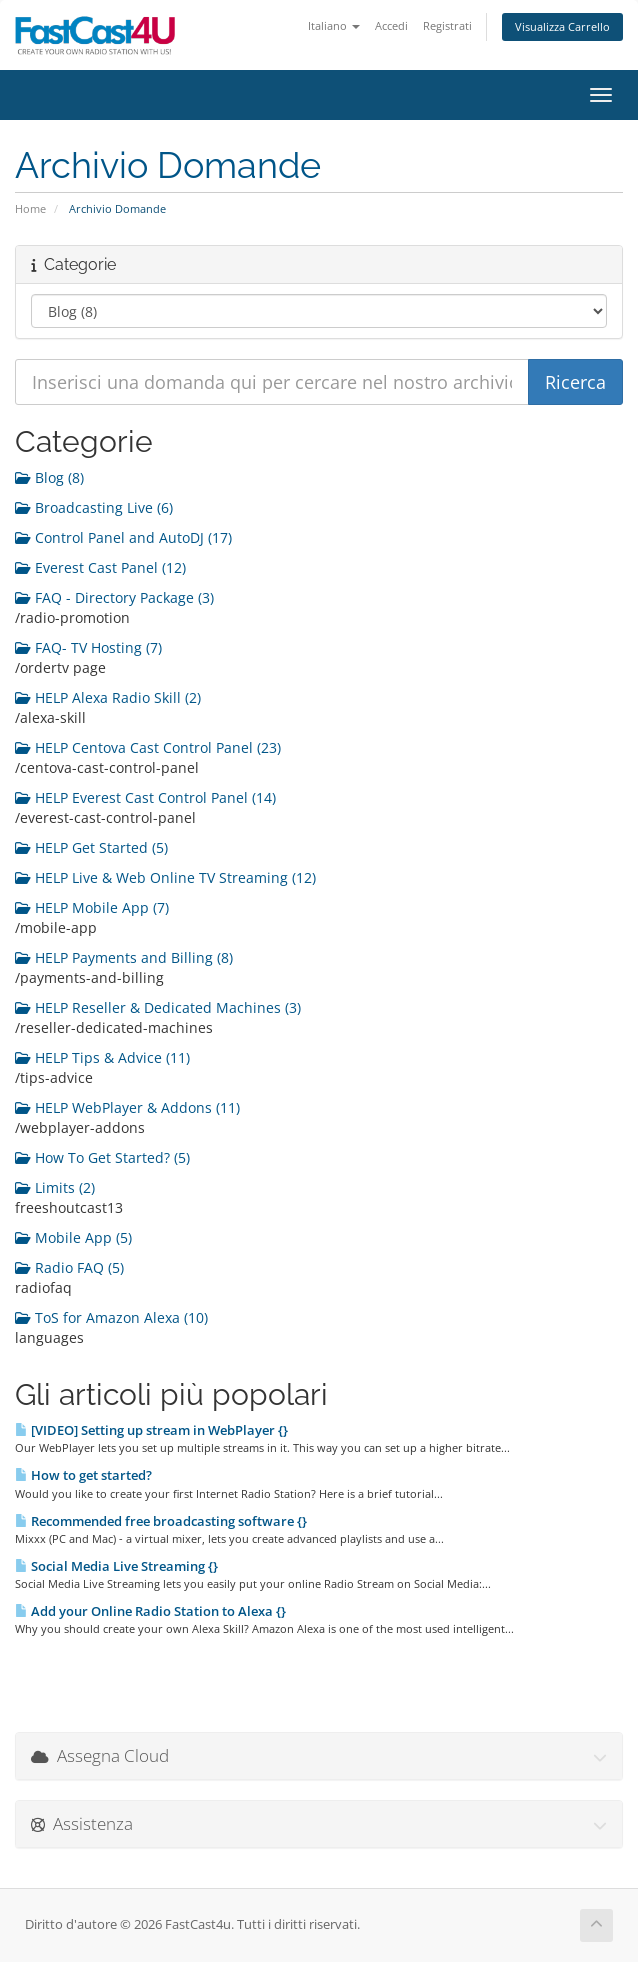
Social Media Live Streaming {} (116, 1566)
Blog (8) (49, 477)
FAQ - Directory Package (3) (114, 597)
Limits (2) (55, 1187)
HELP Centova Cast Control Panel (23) (148, 747)
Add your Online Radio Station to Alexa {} (150, 1611)
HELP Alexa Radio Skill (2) (108, 697)
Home (30, 208)
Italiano (334, 25)
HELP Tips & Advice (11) (102, 1057)
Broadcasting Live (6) (94, 507)
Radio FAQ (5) (69, 1267)
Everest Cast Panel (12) (100, 567)
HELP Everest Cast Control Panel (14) (145, 797)
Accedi (391, 25)
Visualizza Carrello (562, 26)
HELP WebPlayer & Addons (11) (127, 1107)
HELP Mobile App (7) (92, 907)
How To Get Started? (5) (102, 1157)
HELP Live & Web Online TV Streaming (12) (165, 877)
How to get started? (83, 1475)
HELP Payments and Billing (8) (124, 957)
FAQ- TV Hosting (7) (88, 647)
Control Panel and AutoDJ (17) (123, 537)
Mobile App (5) (73, 1237)
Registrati (447, 25)
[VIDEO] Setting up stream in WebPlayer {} (151, 1430)
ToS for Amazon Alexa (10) (111, 1317)
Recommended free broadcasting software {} (161, 1521)
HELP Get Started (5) (91, 847)
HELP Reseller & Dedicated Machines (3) (158, 1007)
